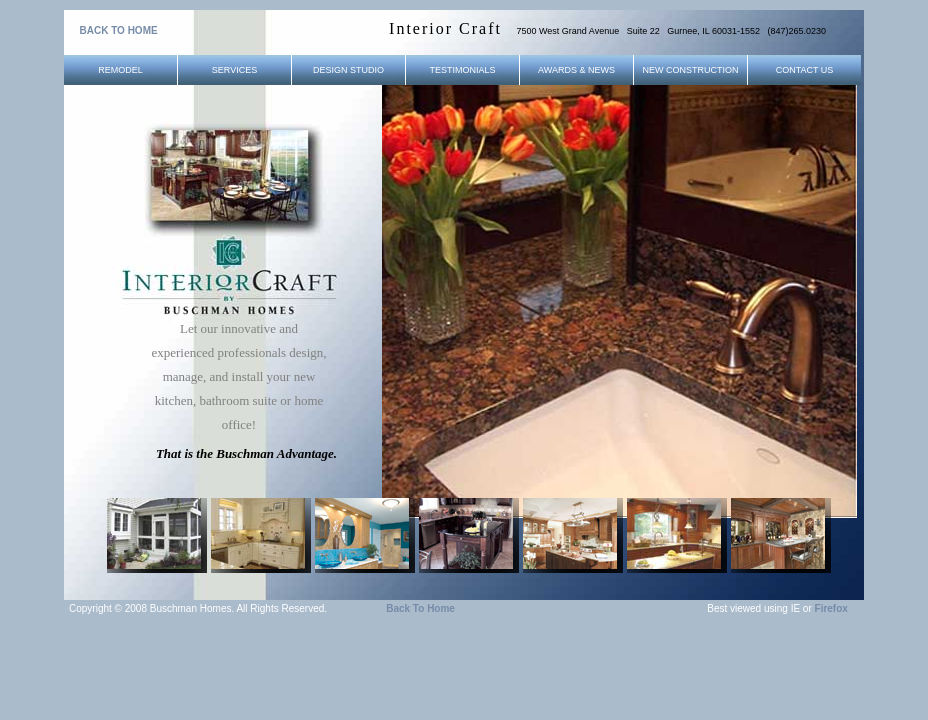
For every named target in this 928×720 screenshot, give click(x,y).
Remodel (120, 70)
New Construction (691, 70)
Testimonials (462, 70)
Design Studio (348, 70)
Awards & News (576, 70)
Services (234, 70)
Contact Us (805, 70)
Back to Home (420, 608)
